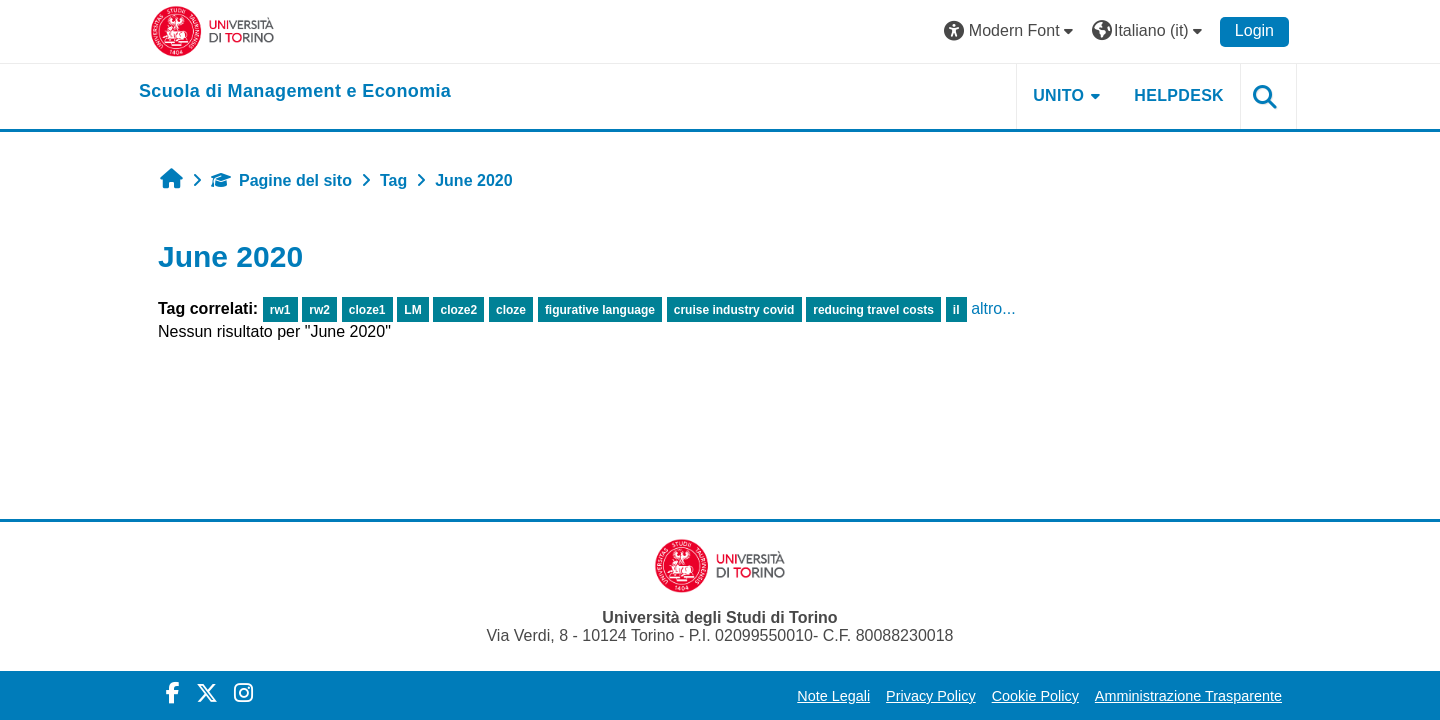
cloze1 (367, 310)
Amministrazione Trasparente (1188, 696)
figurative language (600, 310)
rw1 (280, 310)
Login (1254, 30)
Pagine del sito (281, 180)
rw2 (319, 310)
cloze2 (459, 310)
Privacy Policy (931, 696)
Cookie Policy (1035, 696)
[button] (1011, 31)
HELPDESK (1179, 95)
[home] (295, 92)
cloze (511, 310)
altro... (993, 308)
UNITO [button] (1058, 95)
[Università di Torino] (212, 30)
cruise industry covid (734, 310)
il (956, 310)
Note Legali (833, 696)
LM (412, 310)
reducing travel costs (873, 310)
